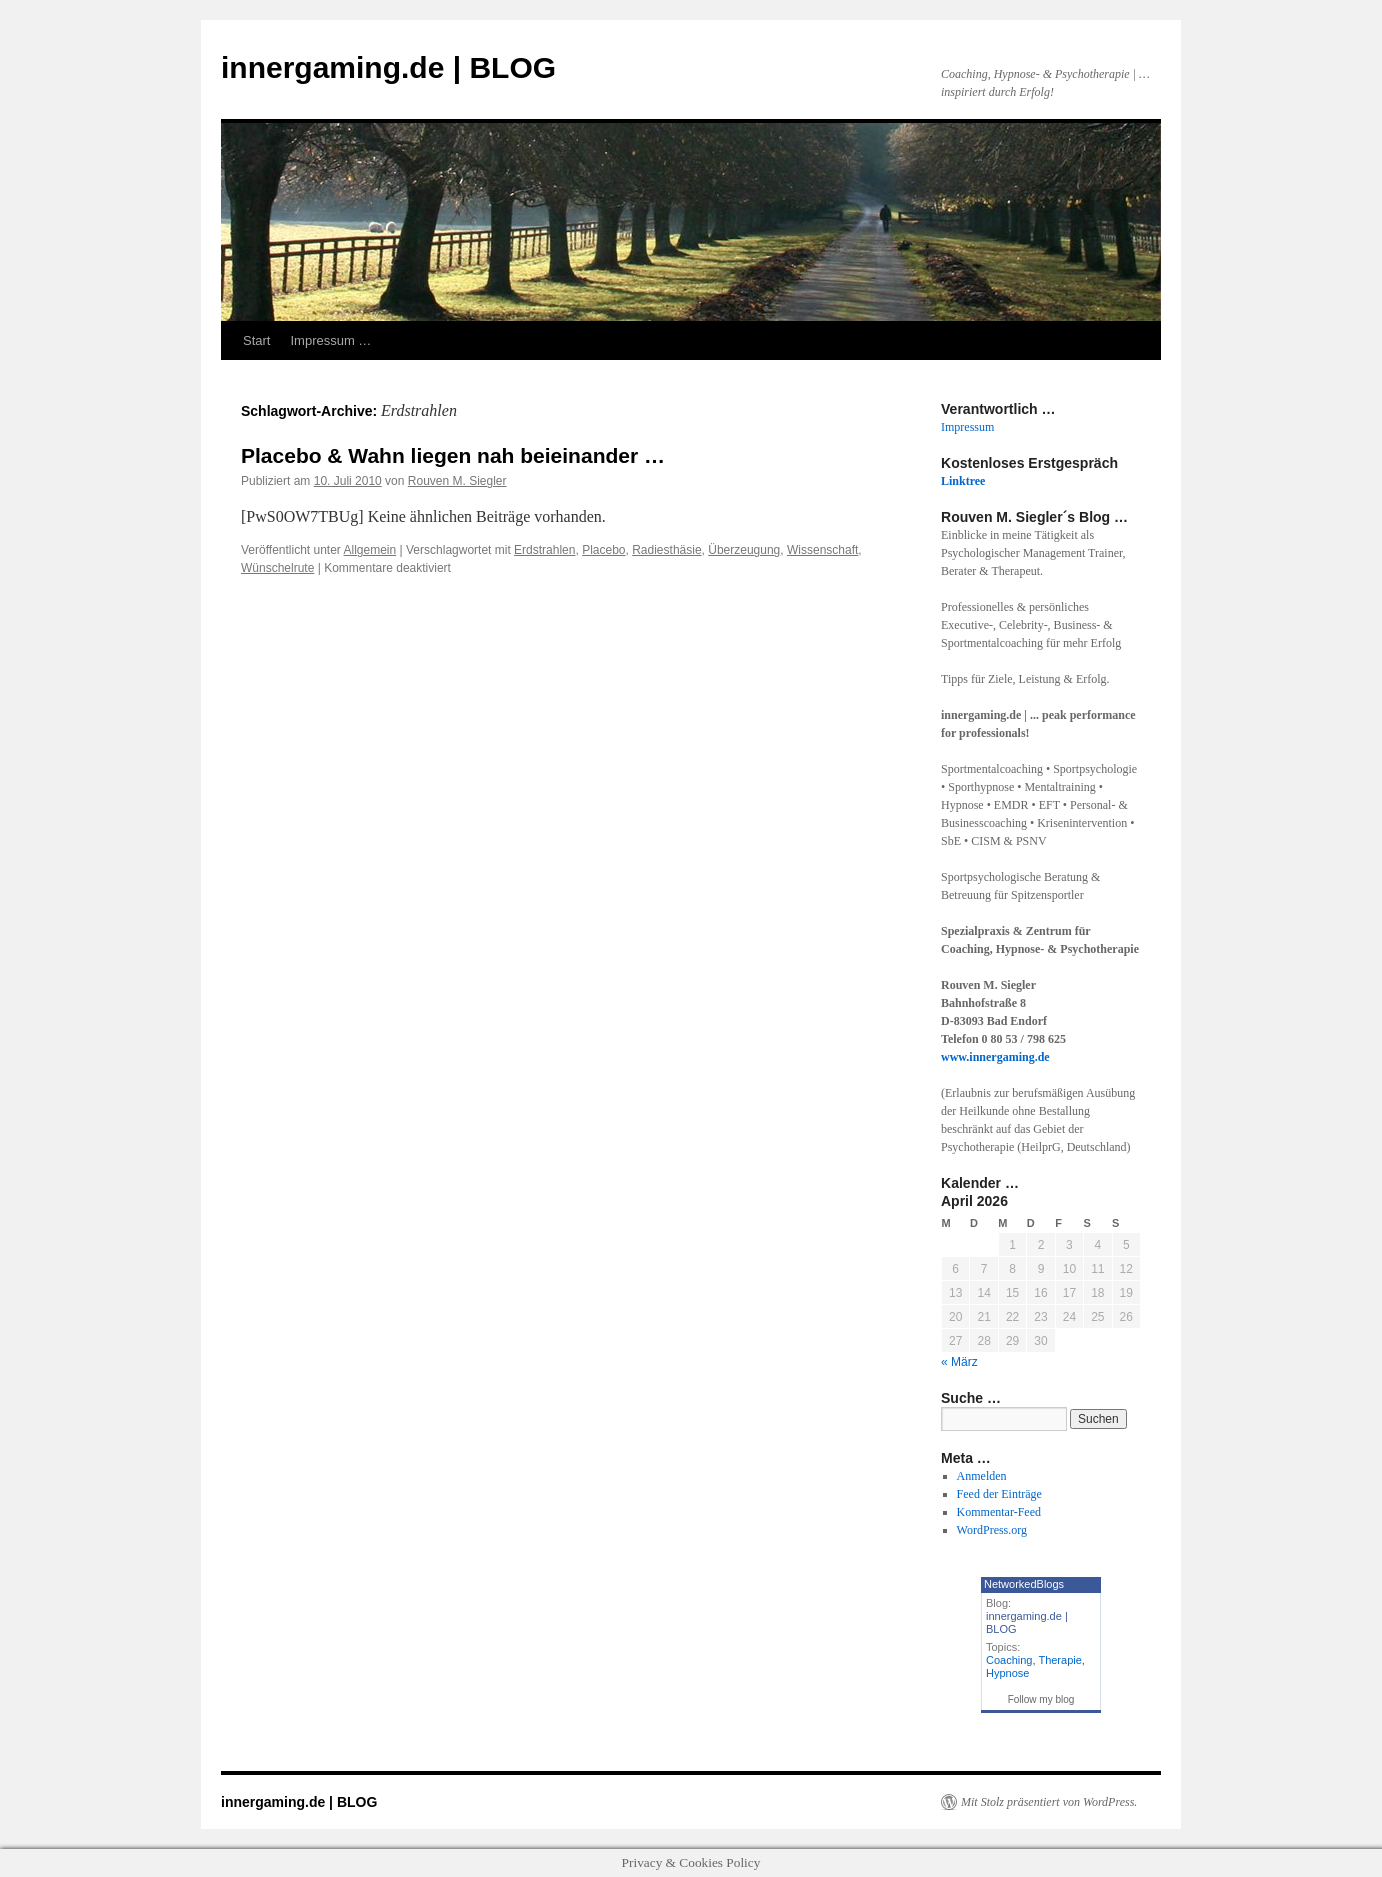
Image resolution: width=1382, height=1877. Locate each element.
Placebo (603, 550)
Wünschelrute (277, 568)
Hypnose (1007, 1673)
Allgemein (370, 550)
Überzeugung (744, 550)
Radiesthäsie (666, 550)
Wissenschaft (822, 550)
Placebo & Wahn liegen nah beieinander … (453, 455)
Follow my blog (1041, 1699)
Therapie (1059, 1660)
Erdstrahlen (544, 550)
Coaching (1009, 1660)
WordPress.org (992, 1530)
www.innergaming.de (995, 1057)
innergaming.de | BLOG (388, 67)
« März (959, 1362)
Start (256, 340)
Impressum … (330, 340)
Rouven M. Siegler (457, 481)
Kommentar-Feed (999, 1512)
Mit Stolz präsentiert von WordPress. (1049, 1802)
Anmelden (982, 1476)
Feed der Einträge (999, 1494)
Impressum (967, 427)
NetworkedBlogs (1024, 1584)
